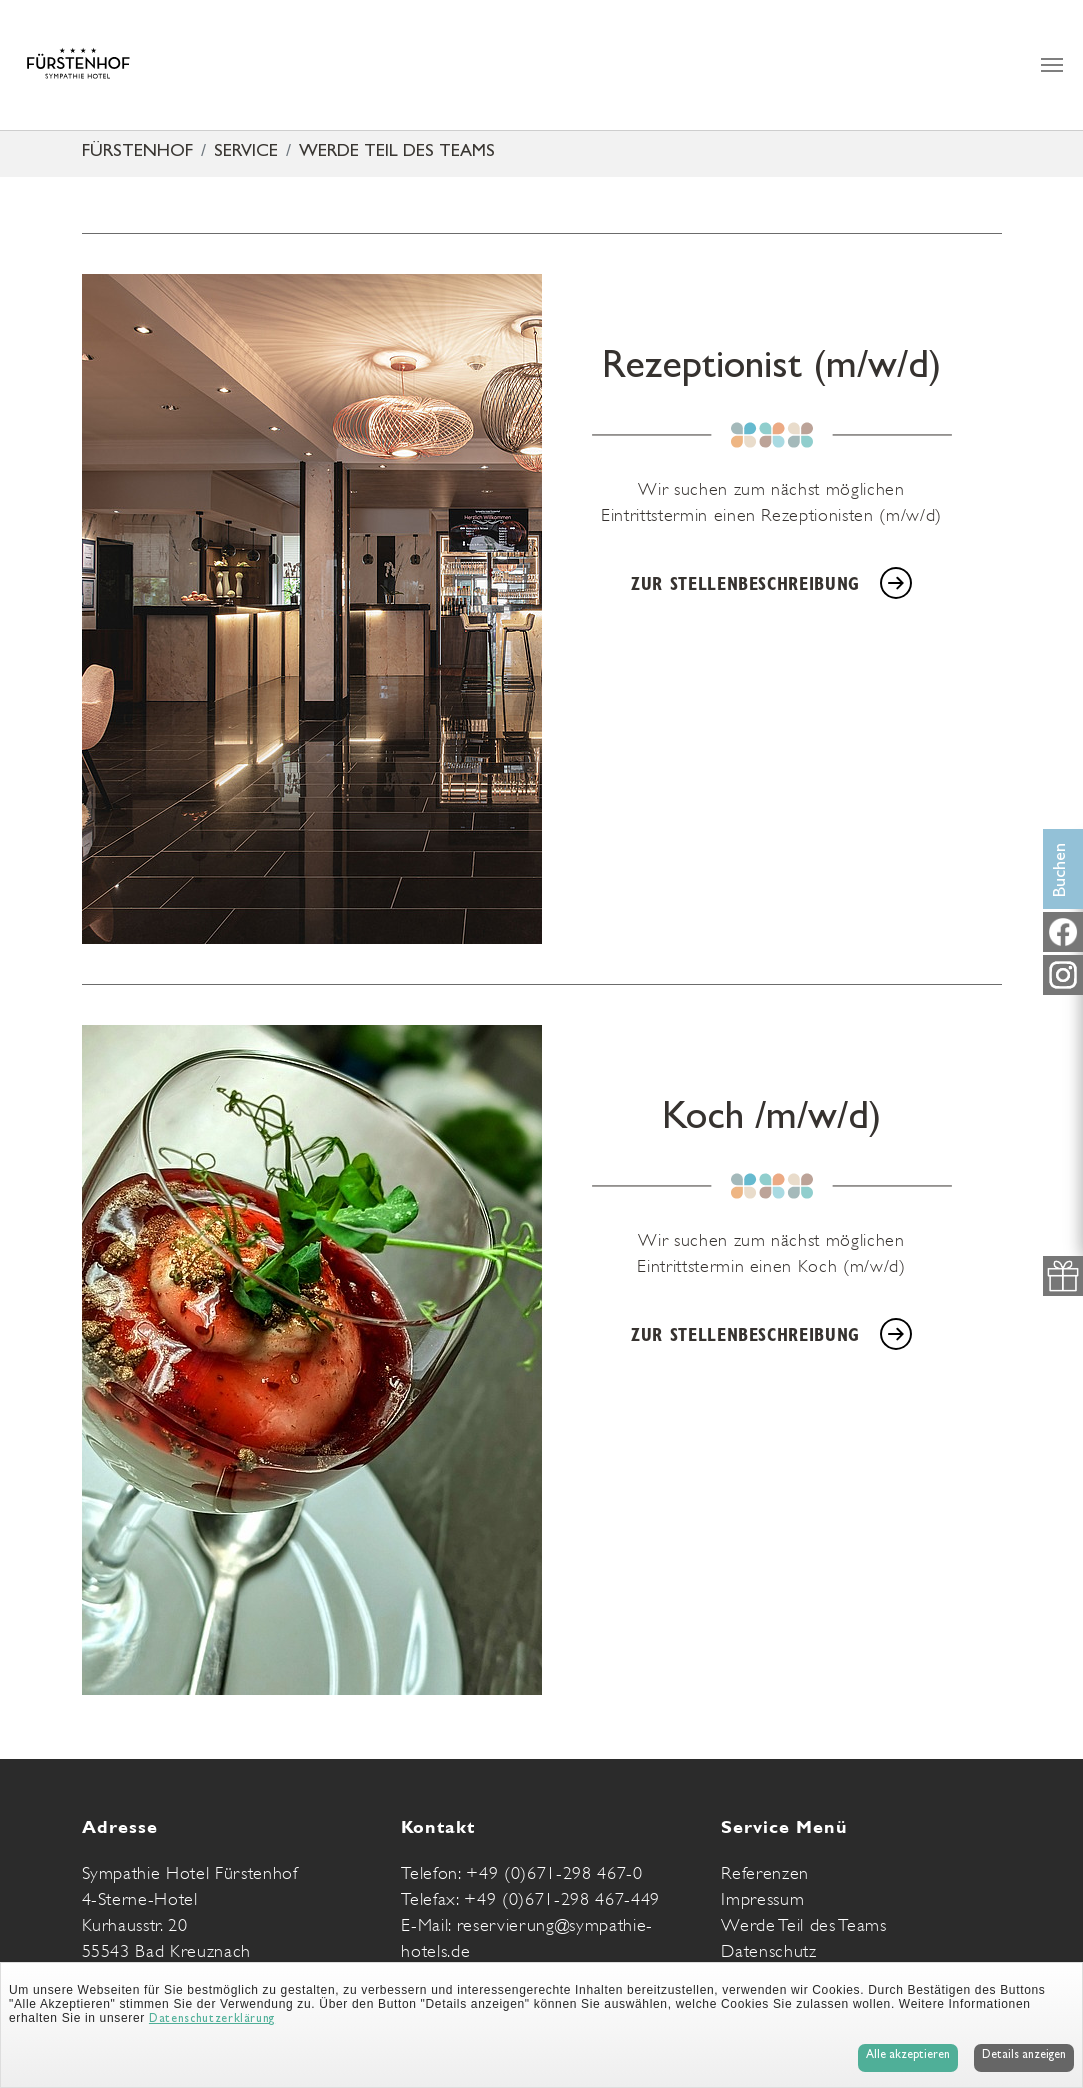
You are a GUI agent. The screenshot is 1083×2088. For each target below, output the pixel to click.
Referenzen (765, 1873)
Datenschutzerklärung (212, 2020)
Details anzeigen (1024, 2056)
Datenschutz (768, 1951)
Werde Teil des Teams (803, 1925)
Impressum (762, 1899)
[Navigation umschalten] (1052, 65)
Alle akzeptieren (908, 2056)
